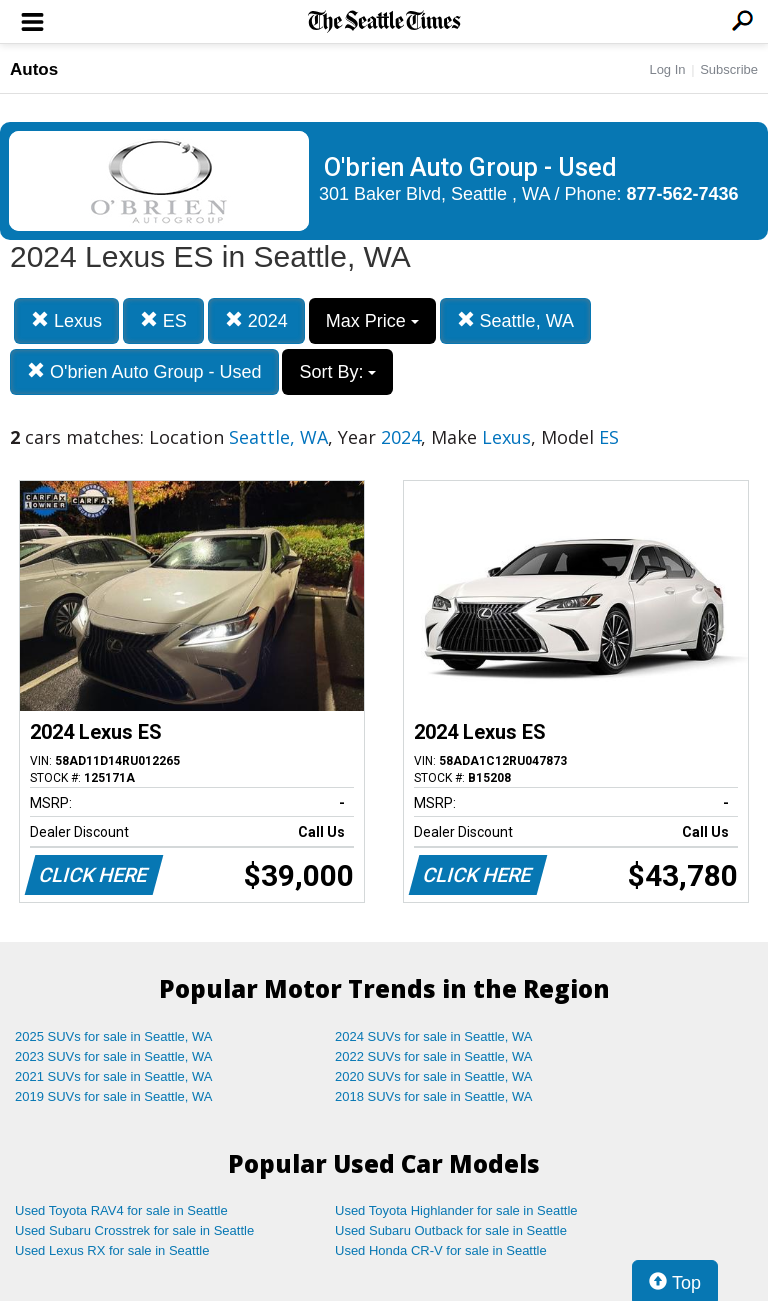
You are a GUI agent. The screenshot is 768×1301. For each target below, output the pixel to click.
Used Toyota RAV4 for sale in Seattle (121, 1210)
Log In (667, 69)
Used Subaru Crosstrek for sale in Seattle (134, 1230)
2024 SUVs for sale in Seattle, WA (434, 1036)
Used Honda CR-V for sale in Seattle (441, 1250)
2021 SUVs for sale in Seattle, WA (114, 1076)
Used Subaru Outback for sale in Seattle (451, 1230)
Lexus (66, 320)
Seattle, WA (515, 320)
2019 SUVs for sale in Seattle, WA (114, 1096)
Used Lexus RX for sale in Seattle (112, 1250)
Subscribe (729, 69)
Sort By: (337, 372)
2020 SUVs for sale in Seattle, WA (434, 1076)
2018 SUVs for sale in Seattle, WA (434, 1096)
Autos (34, 69)
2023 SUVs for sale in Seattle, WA (114, 1056)
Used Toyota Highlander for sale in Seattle (456, 1210)
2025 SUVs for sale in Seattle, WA (114, 1036)
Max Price (372, 321)
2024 (256, 320)
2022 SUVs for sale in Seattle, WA (434, 1056)
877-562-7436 (683, 194)
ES (163, 320)
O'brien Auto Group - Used (144, 371)
